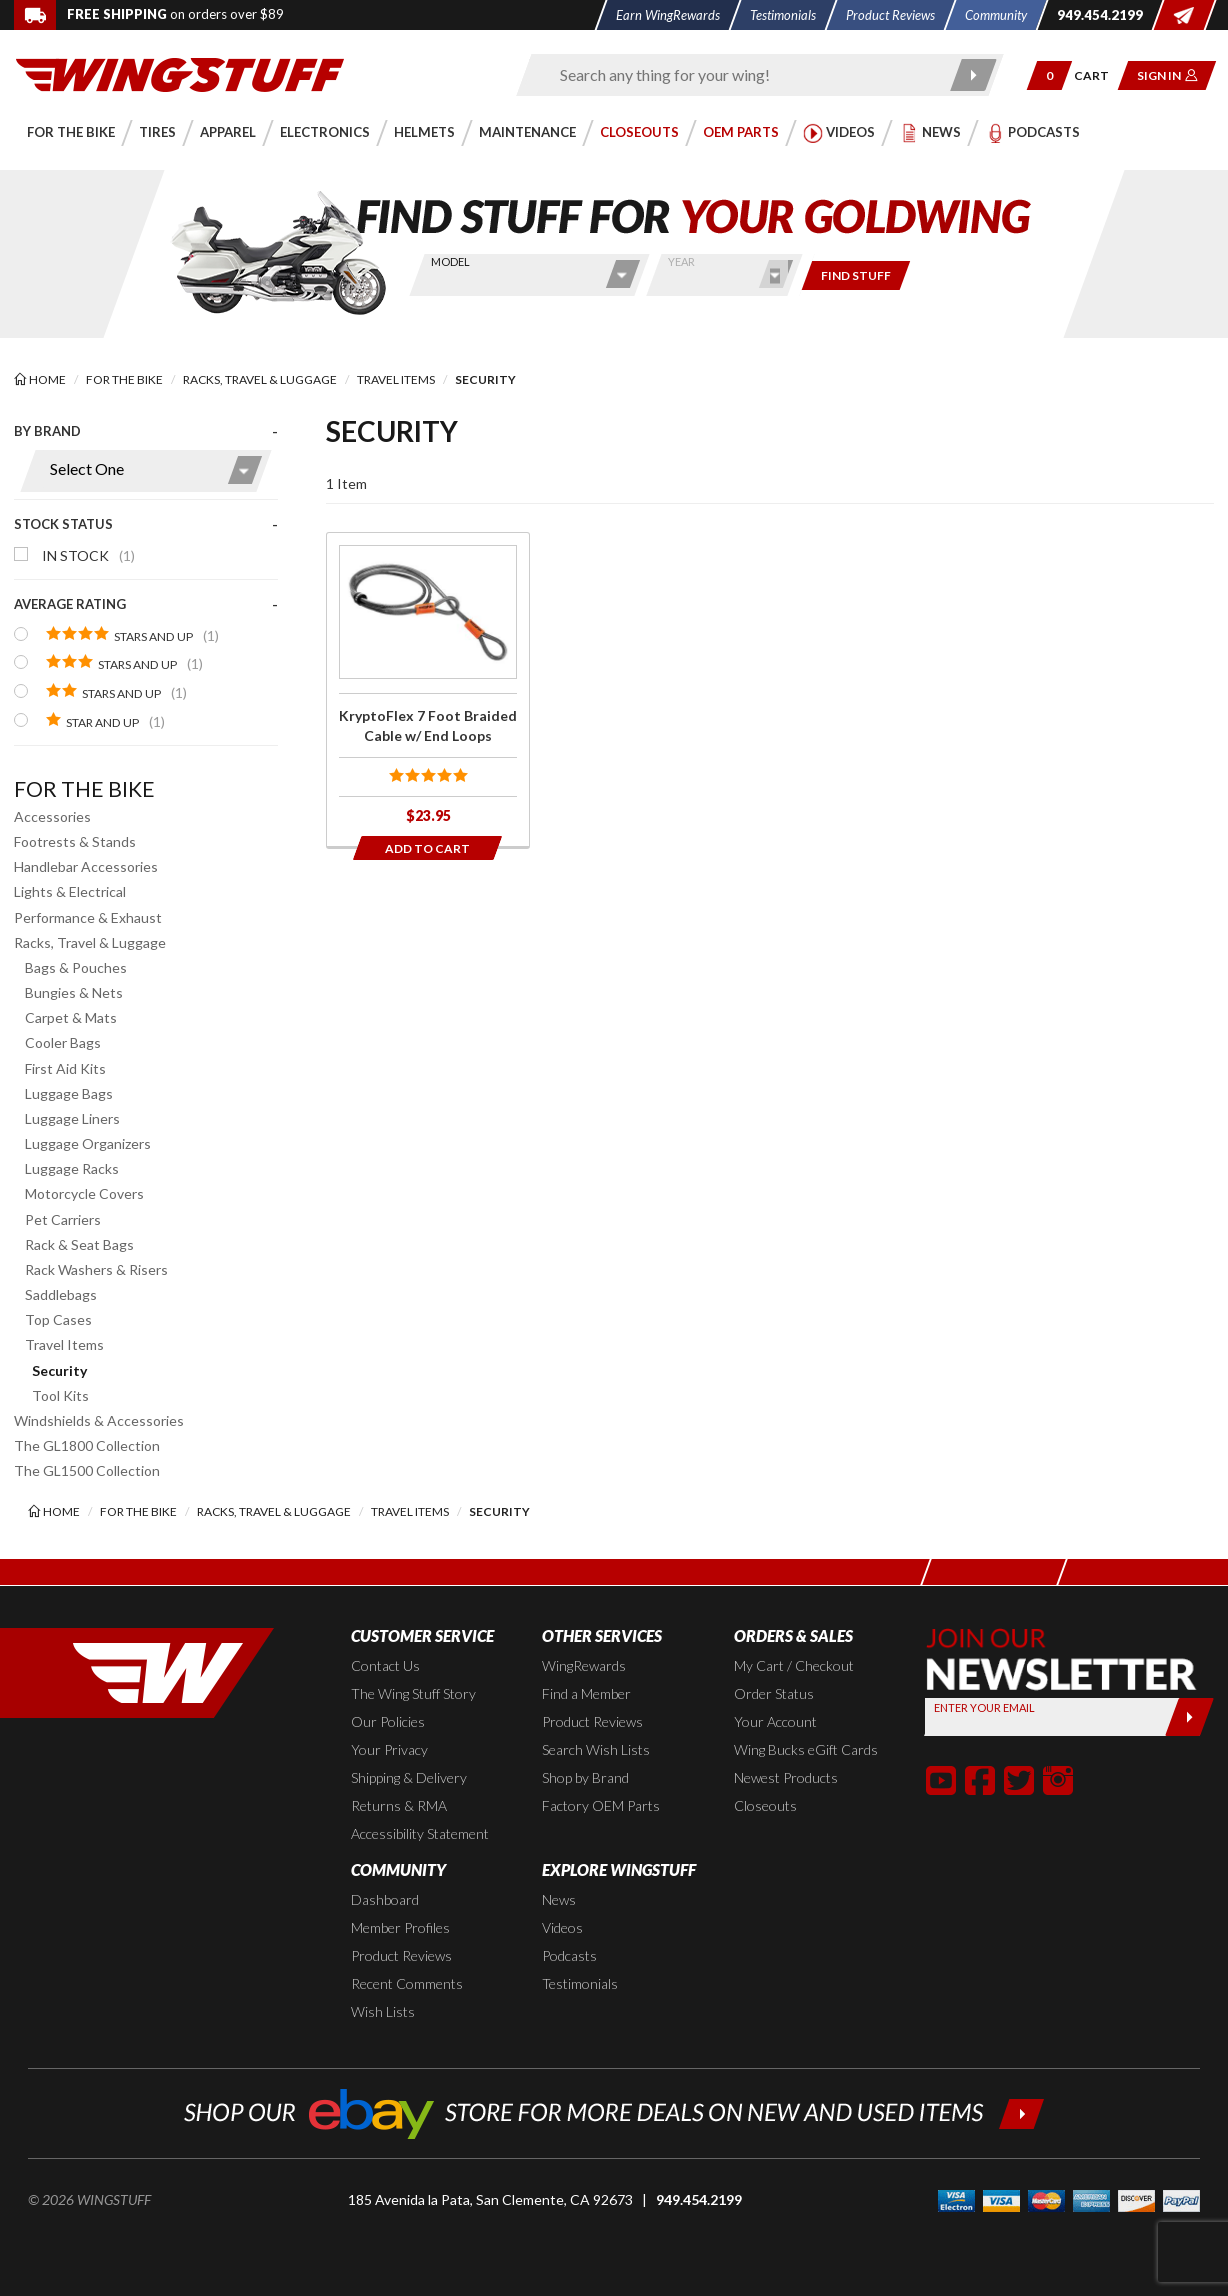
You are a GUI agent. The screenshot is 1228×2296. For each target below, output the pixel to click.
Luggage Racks (72, 1168)
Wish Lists (383, 2011)
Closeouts (765, 1805)
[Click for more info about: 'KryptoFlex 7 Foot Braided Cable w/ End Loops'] (428, 689)
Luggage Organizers (88, 1143)
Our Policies (388, 1721)
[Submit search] (973, 75)
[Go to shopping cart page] (1098, 75)
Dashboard (385, 1899)
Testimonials (580, 1983)
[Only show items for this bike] (856, 275)
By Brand (47, 431)
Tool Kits (60, 1395)
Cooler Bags (63, 1042)
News (559, 1899)
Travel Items (64, 1344)
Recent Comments (407, 1983)
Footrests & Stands (75, 841)
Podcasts (569, 1955)
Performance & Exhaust (88, 917)
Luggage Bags (69, 1093)
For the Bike (84, 788)
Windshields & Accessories (99, 1420)
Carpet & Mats (71, 1017)
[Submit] (1189, 1717)
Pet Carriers (63, 1219)
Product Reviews (592, 1721)
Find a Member (586, 1693)
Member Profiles (400, 1927)
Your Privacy (389, 1749)
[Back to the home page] (180, 73)
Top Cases (58, 1319)
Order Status (774, 1693)
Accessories (52, 816)
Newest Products (786, 1777)
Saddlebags (61, 1294)
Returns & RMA (399, 1805)
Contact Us (385, 1665)
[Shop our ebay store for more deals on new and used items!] (614, 2111)
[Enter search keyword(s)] (742, 75)
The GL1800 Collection (87, 1445)
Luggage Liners (72, 1118)
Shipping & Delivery (409, 1777)
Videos (562, 1927)
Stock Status (63, 524)
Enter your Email (984, 1707)
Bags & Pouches (76, 967)
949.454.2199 (699, 2199)
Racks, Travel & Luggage (90, 942)
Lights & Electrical (70, 891)
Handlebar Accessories (86, 866)
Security (59, 1370)
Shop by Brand (585, 1777)
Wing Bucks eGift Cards (806, 1749)
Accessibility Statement (420, 1833)
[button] (1049, 75)
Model (450, 261)
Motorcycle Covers (84, 1193)
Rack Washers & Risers (96, 1269)
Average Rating (70, 604)
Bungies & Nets (74, 992)
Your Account (775, 1721)
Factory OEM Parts (601, 1805)
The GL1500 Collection (87, 1470)
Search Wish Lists (596, 1749)
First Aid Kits (65, 1068)
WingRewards (584, 1665)
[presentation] (146, 589)
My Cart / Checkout (794, 1665)
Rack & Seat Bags (79, 1244)
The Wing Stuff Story (413, 1693)
